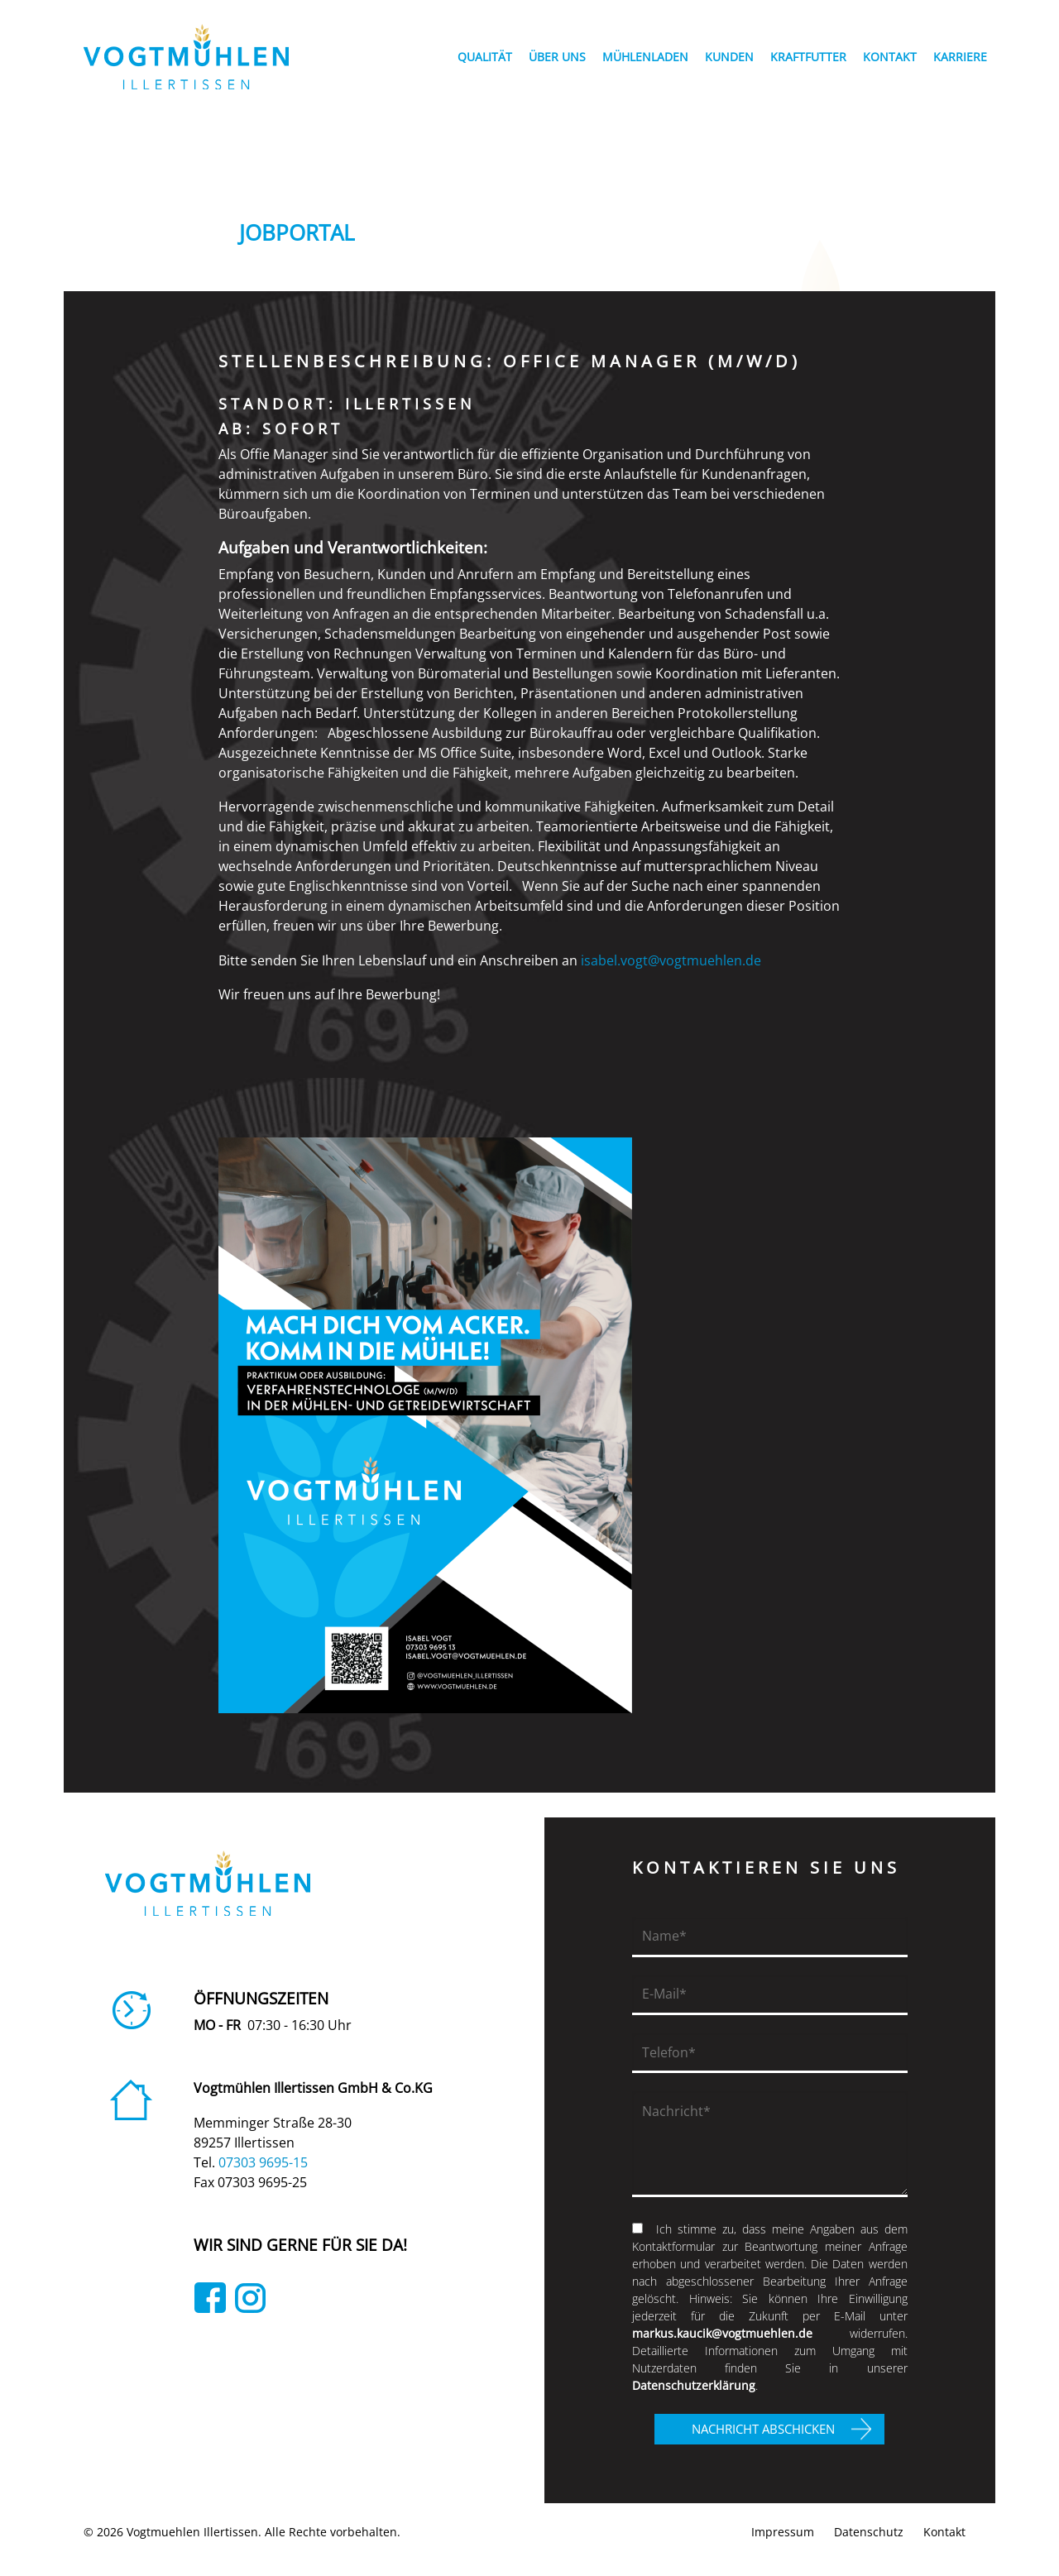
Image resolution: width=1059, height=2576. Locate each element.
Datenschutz (868, 2532)
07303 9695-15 (263, 2162)
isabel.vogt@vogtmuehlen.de (674, 960)
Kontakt (944, 2532)
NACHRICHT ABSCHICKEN (763, 2428)
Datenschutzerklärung (693, 2385)
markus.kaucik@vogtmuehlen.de (722, 2333)
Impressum (782, 2532)
